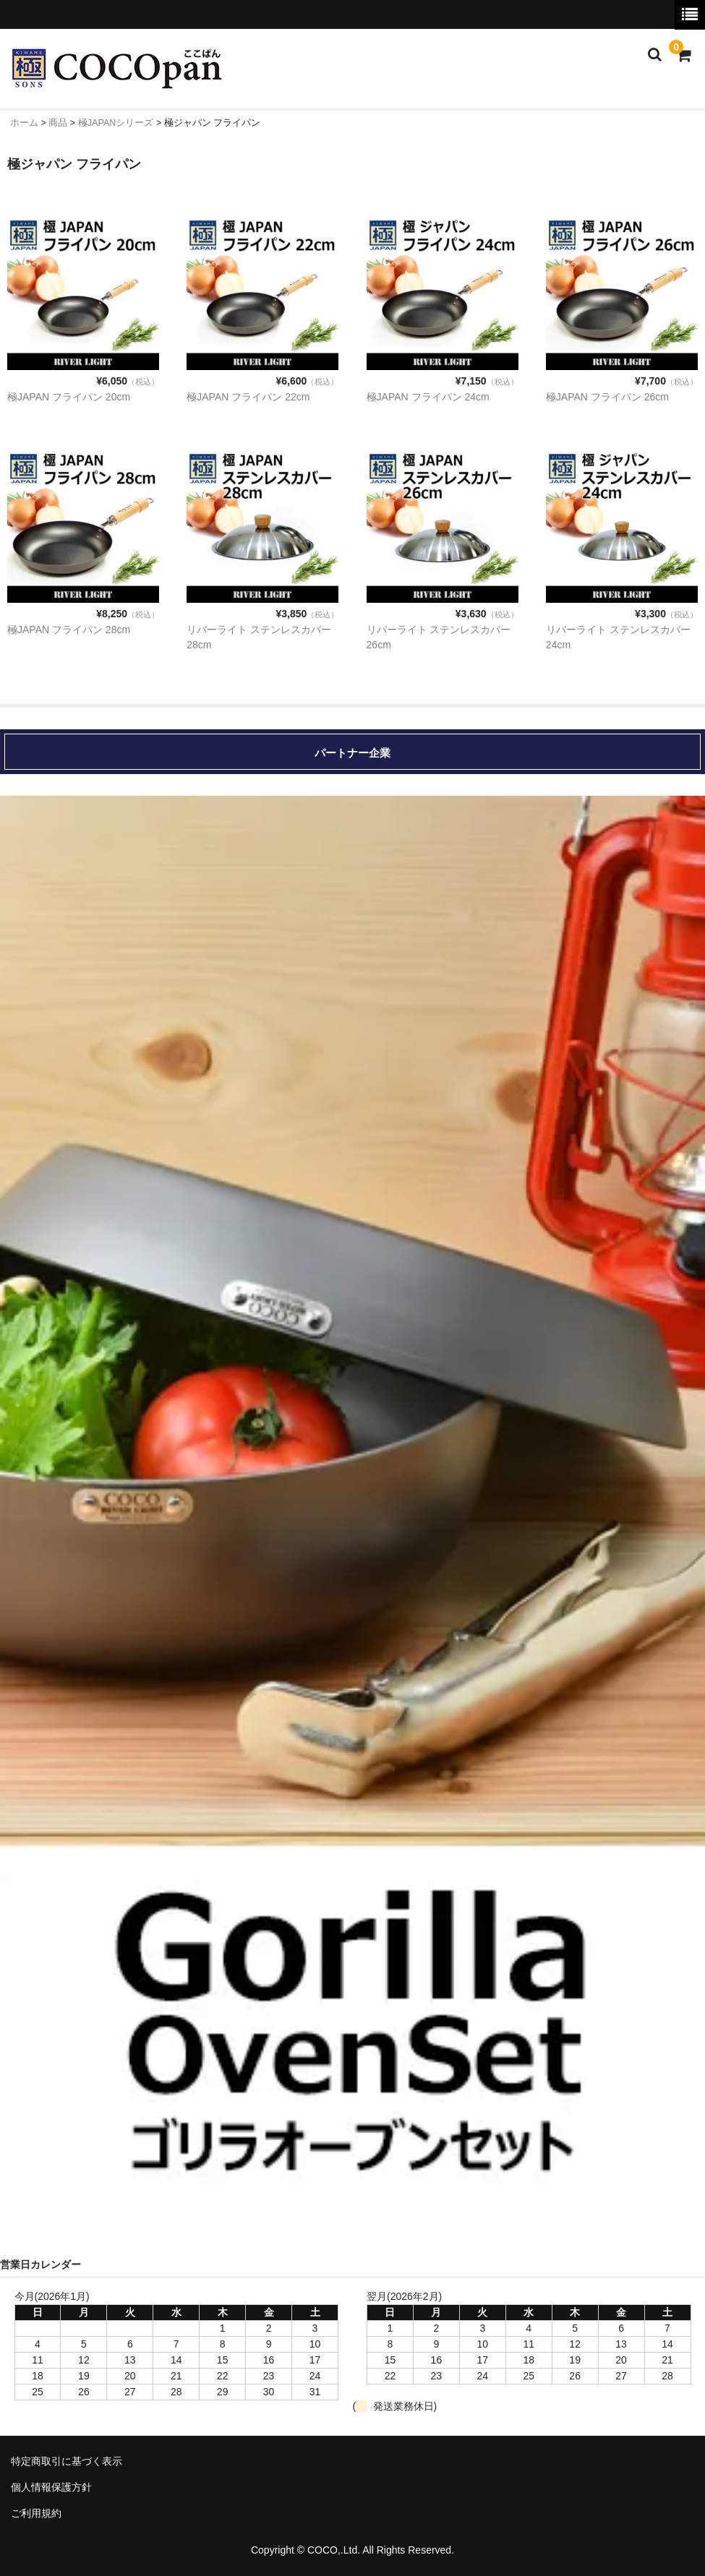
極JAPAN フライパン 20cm (68, 397)
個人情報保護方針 (51, 2487)
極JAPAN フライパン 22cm (248, 397)
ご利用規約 (36, 2513)
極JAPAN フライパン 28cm (68, 629)
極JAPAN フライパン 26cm (607, 397)
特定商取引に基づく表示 (66, 2461)
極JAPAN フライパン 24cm (428, 397)
